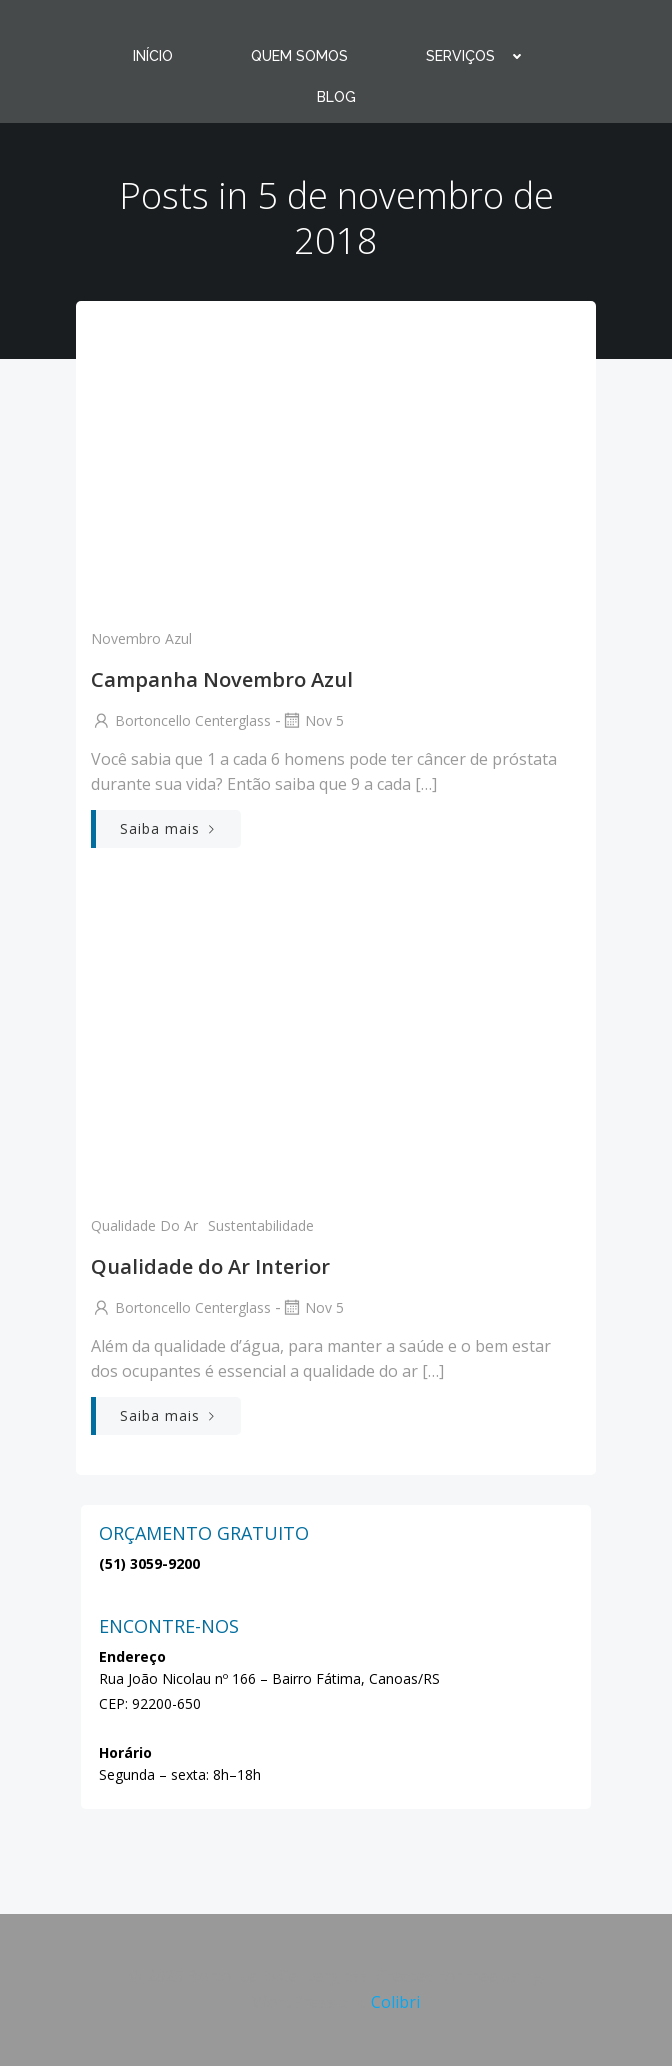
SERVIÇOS (482, 56)
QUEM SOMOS (299, 56)
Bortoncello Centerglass (181, 720)
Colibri (395, 2002)
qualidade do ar (144, 1225)
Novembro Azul (141, 638)
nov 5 (312, 720)
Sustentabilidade (261, 1225)
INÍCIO (153, 56)
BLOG (336, 97)
